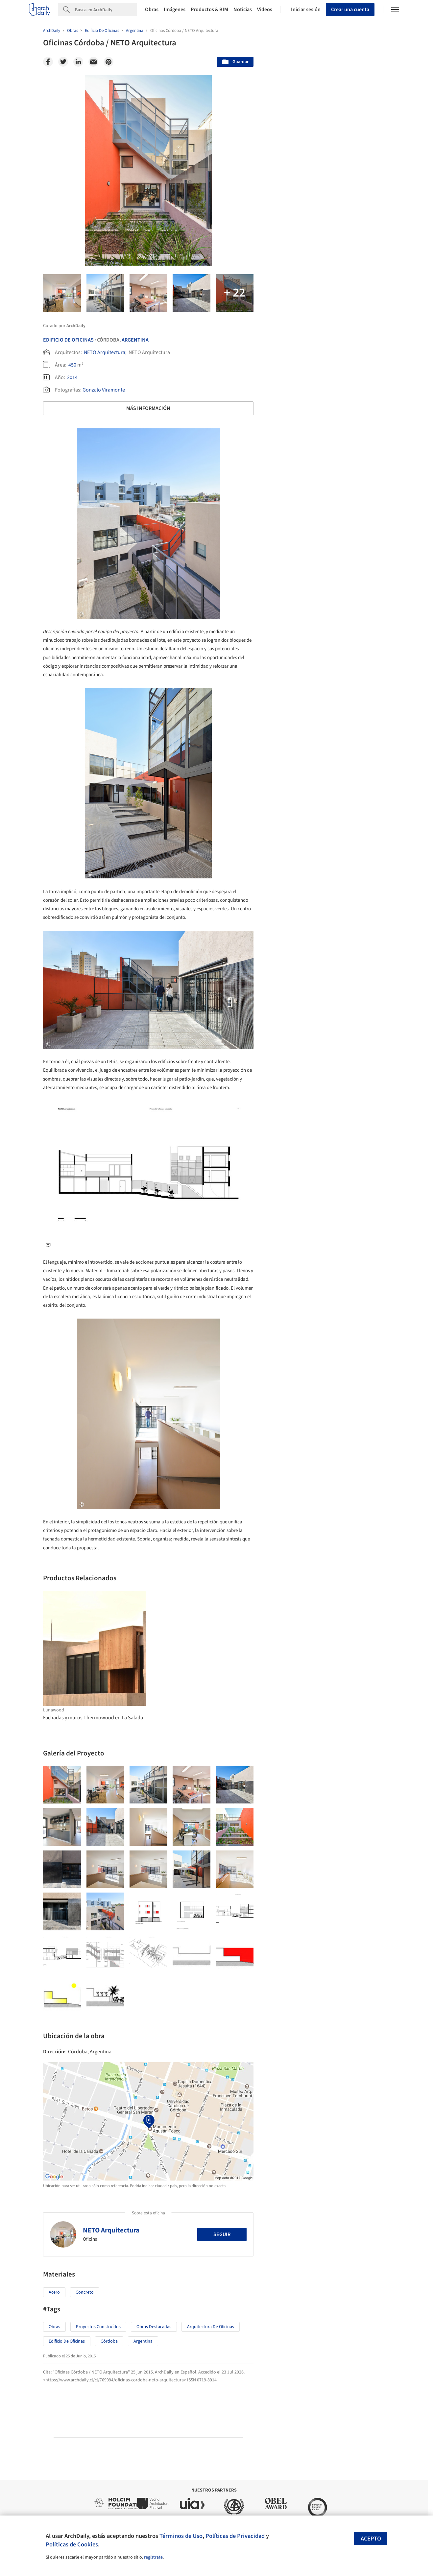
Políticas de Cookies (72, 2544)
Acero (54, 2292)
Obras (151, 9)
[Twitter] (63, 62)
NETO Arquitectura (104, 352)
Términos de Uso (181, 2536)
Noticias (242, 9)
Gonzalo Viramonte (104, 390)
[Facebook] (48, 62)
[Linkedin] (78, 62)
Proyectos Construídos (98, 2327)
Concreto (85, 2292)
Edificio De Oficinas (68, 340)
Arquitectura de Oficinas (210, 2327)
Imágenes (174, 9)
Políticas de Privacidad (235, 2536)
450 (72, 365)
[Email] (93, 62)
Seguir (221, 2234)
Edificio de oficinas (67, 2341)
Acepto (371, 2539)
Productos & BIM (209, 9)
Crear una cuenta (350, 9)
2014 (72, 377)
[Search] (106, 9)
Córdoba (109, 2341)
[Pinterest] (108, 62)
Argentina (135, 340)
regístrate (153, 2557)
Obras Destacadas (153, 2327)
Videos (264, 9)
